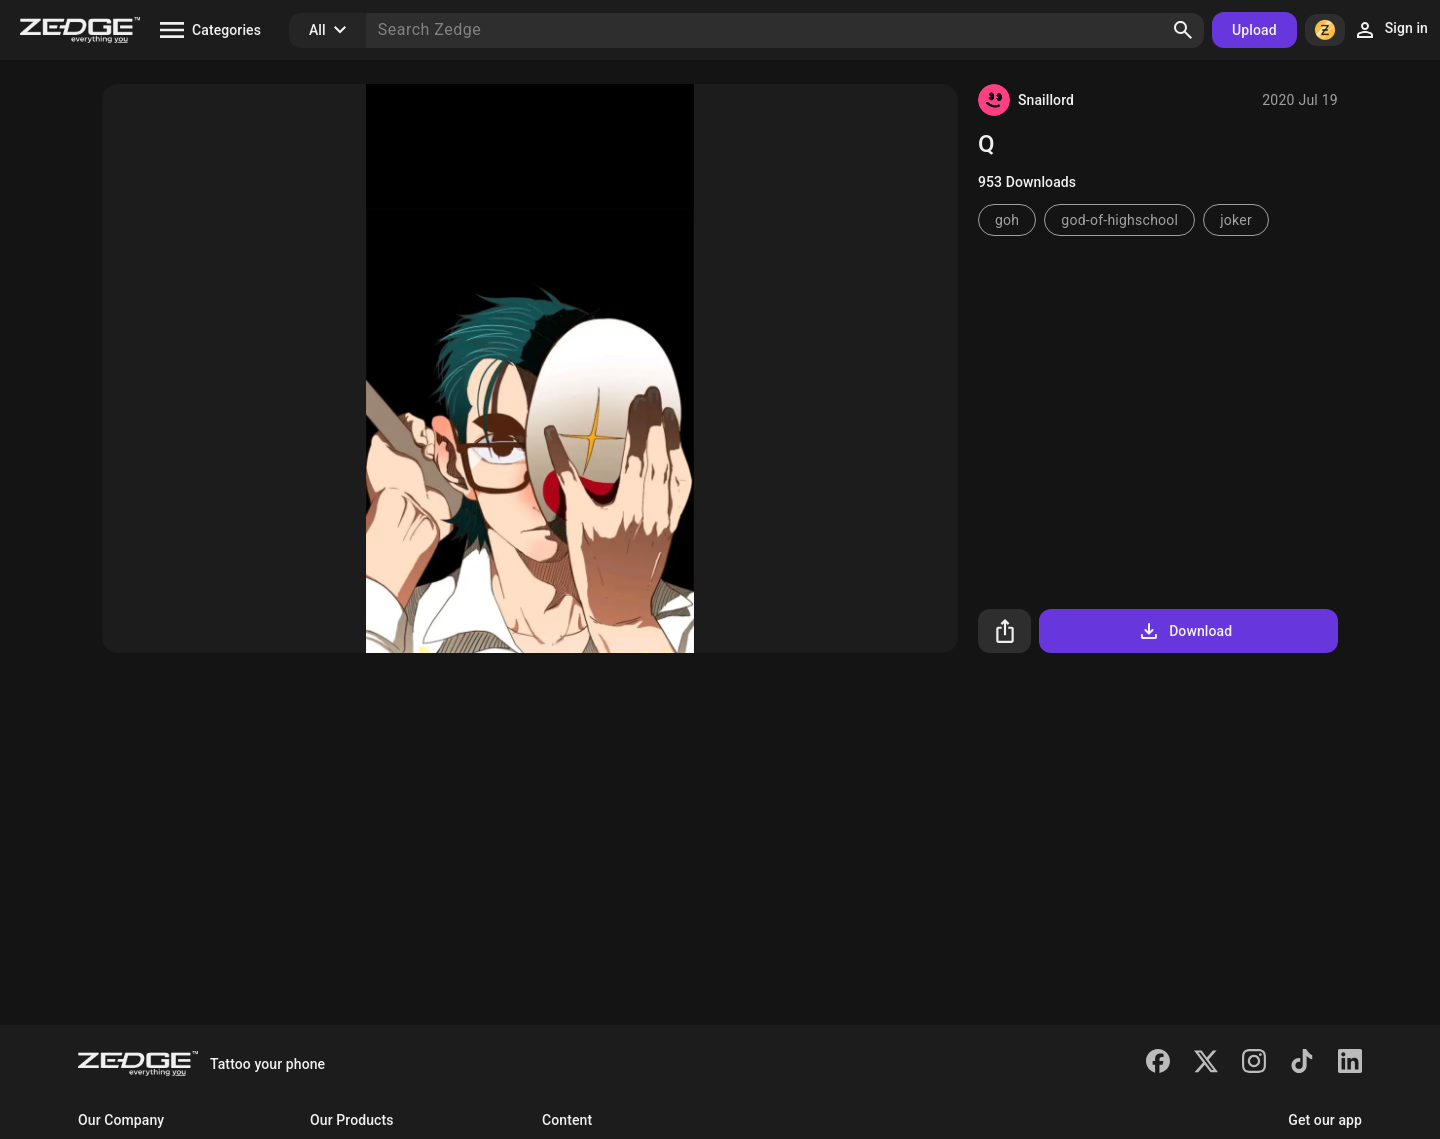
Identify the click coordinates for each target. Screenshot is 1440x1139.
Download (1184, 631)
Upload (1254, 30)
